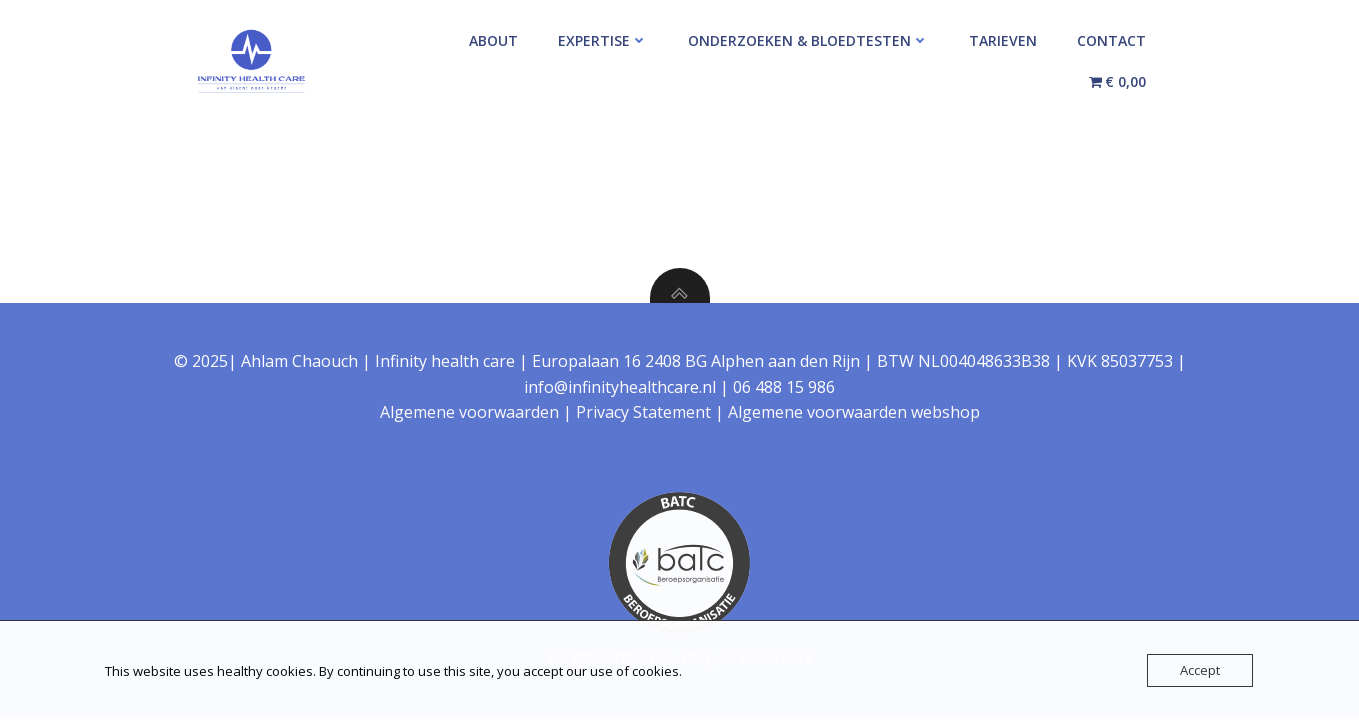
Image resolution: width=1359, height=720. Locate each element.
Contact (1111, 40)
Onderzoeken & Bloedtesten (808, 40)
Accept (1200, 670)
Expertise (603, 40)
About (493, 40)
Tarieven (1003, 40)
